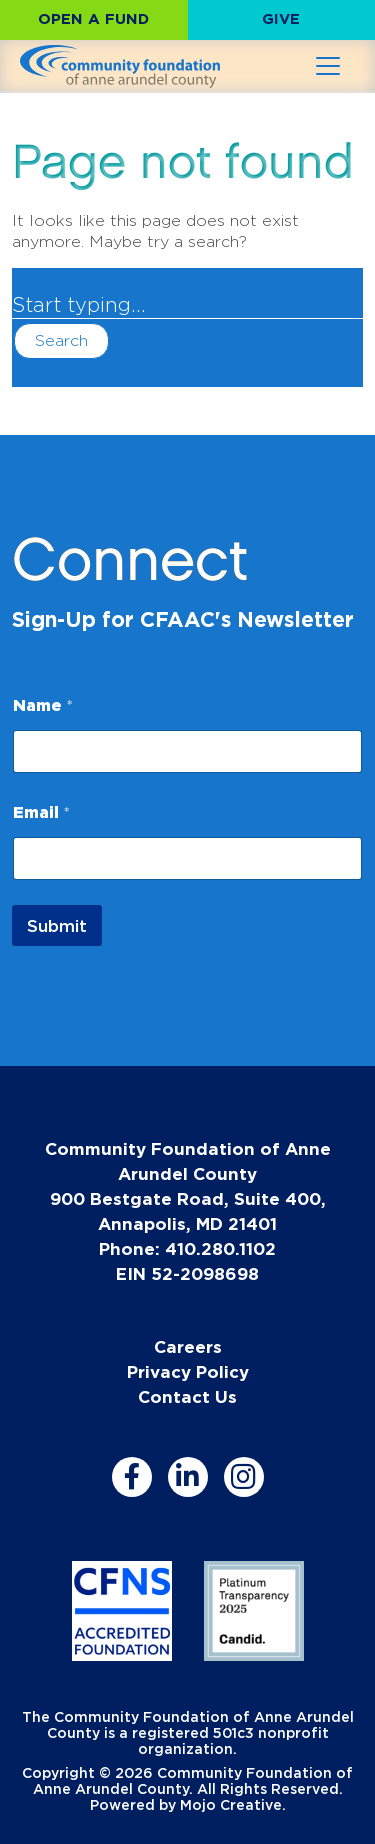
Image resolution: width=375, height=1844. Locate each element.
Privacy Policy (188, 1371)
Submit (57, 925)
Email (41, 812)
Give (281, 18)
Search (61, 340)
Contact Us (187, 1396)
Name (43, 705)
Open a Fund (93, 18)
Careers (188, 1346)
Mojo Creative (231, 1804)
